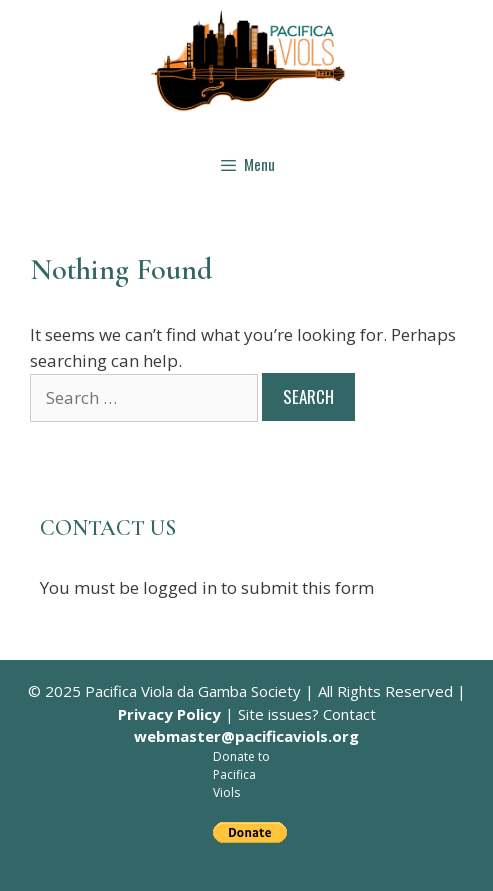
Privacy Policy (169, 714)
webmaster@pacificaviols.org (246, 736)
